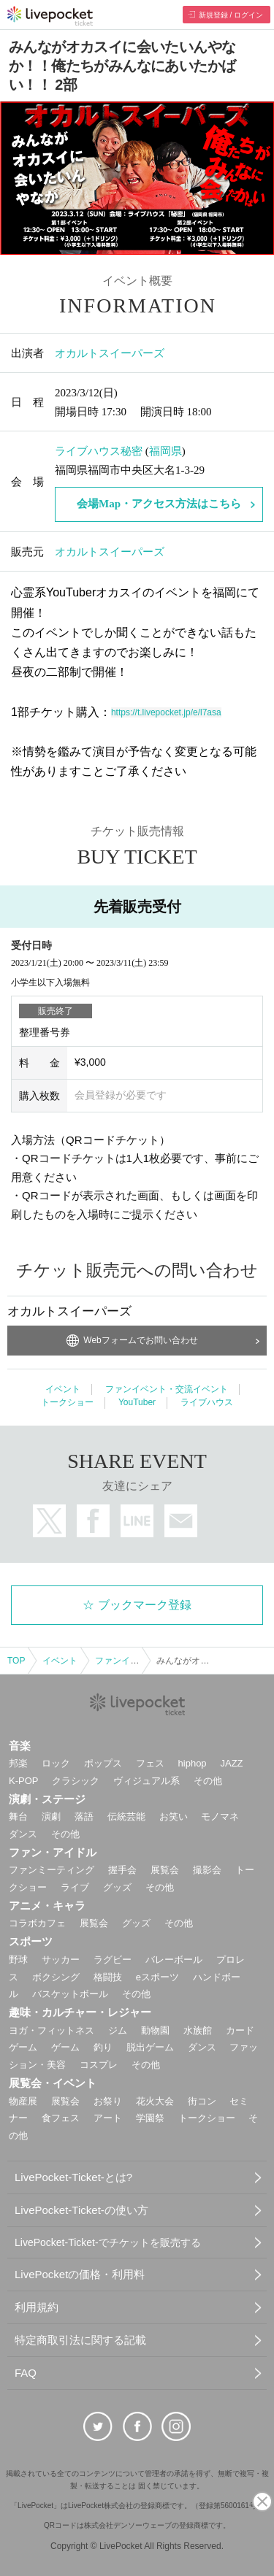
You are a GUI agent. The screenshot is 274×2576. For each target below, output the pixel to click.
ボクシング (56, 1977)
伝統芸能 (126, 1816)
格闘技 (108, 1977)
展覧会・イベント (52, 2083)
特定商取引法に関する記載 (80, 2340)
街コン (202, 2101)
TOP (16, 1661)
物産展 (23, 2101)
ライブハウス (206, 1402)
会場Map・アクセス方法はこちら (159, 504)
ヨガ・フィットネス (51, 2030)
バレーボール (173, 1959)
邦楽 (18, 1763)
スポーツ (31, 1941)
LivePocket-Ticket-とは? (73, 2177)
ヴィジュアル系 (146, 1780)
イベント (62, 1389)
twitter (49, 1520)
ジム (117, 2030)
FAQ (26, 2373)
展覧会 (165, 1869)
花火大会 (155, 2101)
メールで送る (180, 1520)
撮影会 (207, 1869)
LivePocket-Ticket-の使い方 (81, 2210)
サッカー (61, 1959)
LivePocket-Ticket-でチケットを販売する (108, 2242)
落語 (84, 1816)
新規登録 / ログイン (231, 15)
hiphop (192, 1763)
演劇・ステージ (47, 1799)
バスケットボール (70, 1993)
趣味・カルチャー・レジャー (80, 2012)
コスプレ (99, 2064)
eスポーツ (157, 1977)
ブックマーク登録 (144, 1605)
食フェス (61, 2117)
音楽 (20, 1745)
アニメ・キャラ (47, 1905)
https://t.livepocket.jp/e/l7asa (166, 712)
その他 (208, 1780)
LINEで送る (137, 1520)
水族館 (197, 2030)
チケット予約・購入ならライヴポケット (50, 16)
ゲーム (65, 2047)
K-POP (23, 1780)
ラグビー (113, 1959)
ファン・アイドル (52, 1852)
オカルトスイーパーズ (109, 353)
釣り (103, 2047)
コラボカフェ (37, 1923)
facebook (93, 1520)
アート (108, 2117)
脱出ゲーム (150, 2047)
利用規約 (36, 2307)
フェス (150, 1763)
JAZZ (232, 1763)
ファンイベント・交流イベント (166, 1389)
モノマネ (220, 1816)
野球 (18, 1959)
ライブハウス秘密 (98, 451)
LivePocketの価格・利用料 (80, 2274)
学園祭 (150, 2117)
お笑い (173, 1816)
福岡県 (165, 451)
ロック (56, 1763)
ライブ (75, 1887)
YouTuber (137, 1402)
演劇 (51, 1816)
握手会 (122, 1869)
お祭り (108, 2101)
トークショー (67, 1402)
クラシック (75, 1780)
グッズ (117, 1887)
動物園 (155, 2030)
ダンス (23, 1834)
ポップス (103, 1763)
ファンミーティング (51, 1869)
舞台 (18, 1816)
